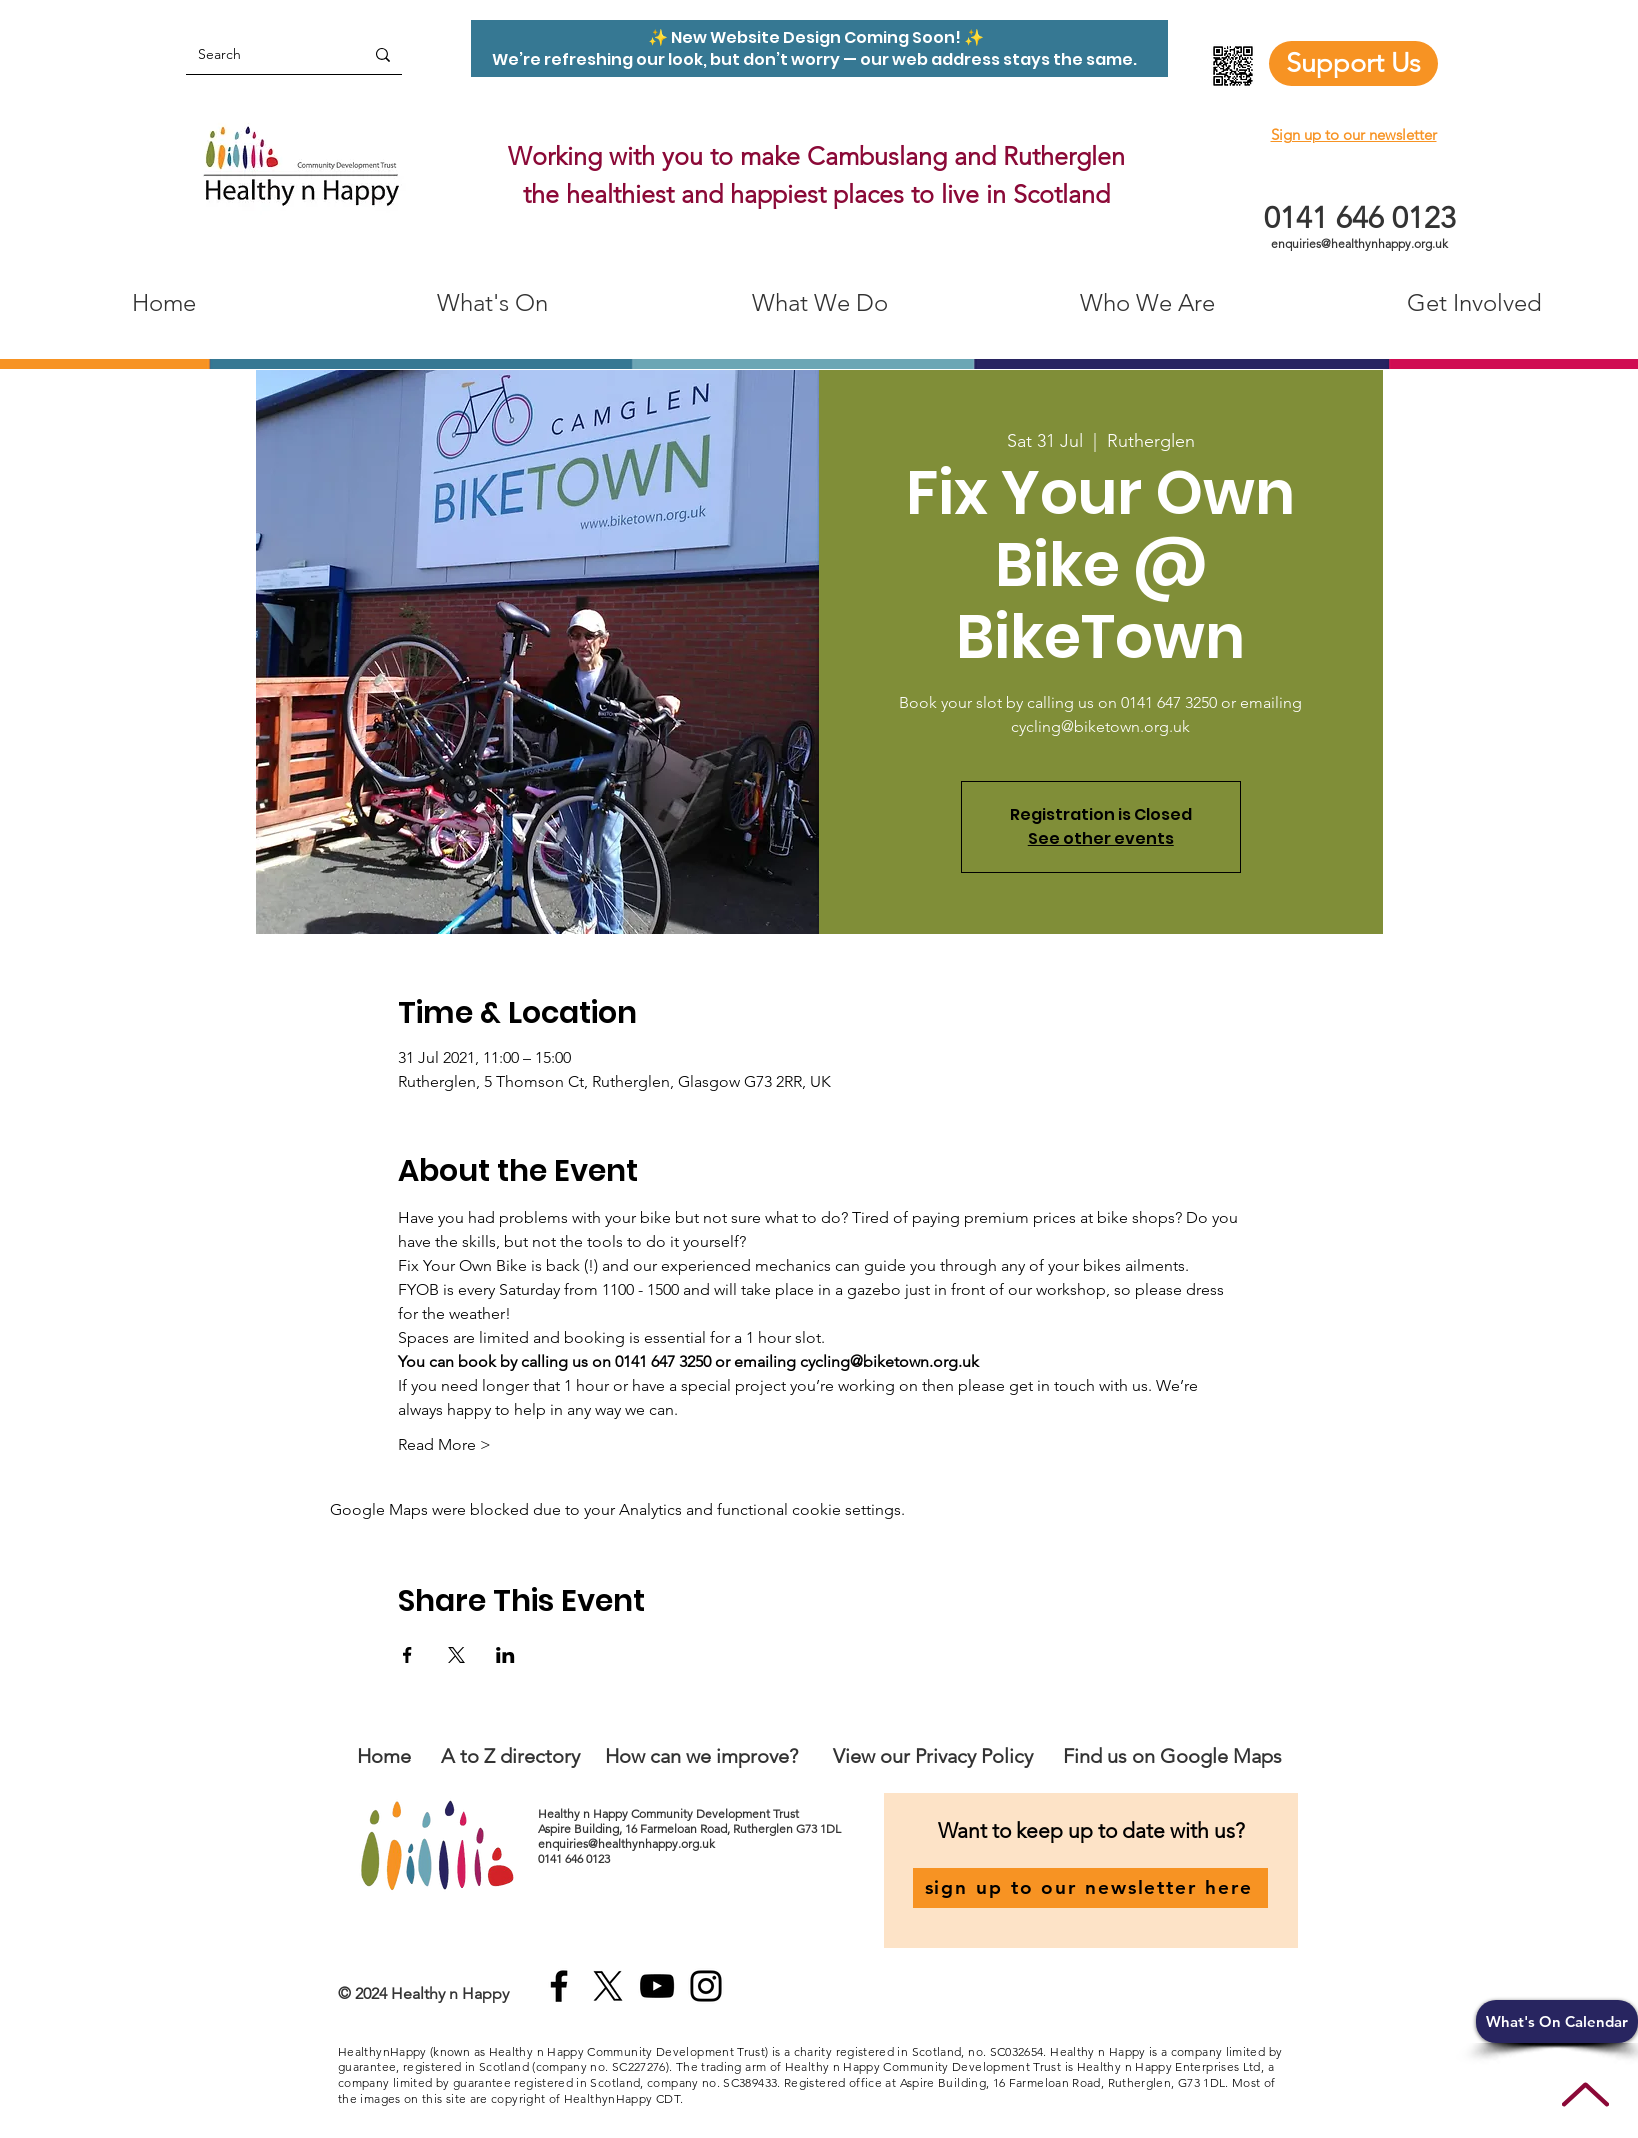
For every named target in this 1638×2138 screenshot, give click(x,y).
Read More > (444, 1444)
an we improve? (729, 1756)
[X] (608, 1986)
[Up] (1585, 2094)
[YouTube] (657, 1986)
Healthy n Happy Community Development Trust (670, 1813)
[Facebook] (559, 1986)
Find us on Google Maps (1172, 1756)
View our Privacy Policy (935, 1756)
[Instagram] (706, 1986)
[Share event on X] (456, 1655)
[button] (1557, 2021)
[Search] (260, 54)
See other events (1101, 838)
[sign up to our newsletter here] (1090, 1888)
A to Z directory (510, 1756)
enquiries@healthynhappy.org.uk (1359, 243)
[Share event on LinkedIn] (505, 1655)
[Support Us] (1353, 63)
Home (384, 1756)
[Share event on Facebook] (407, 1655)
